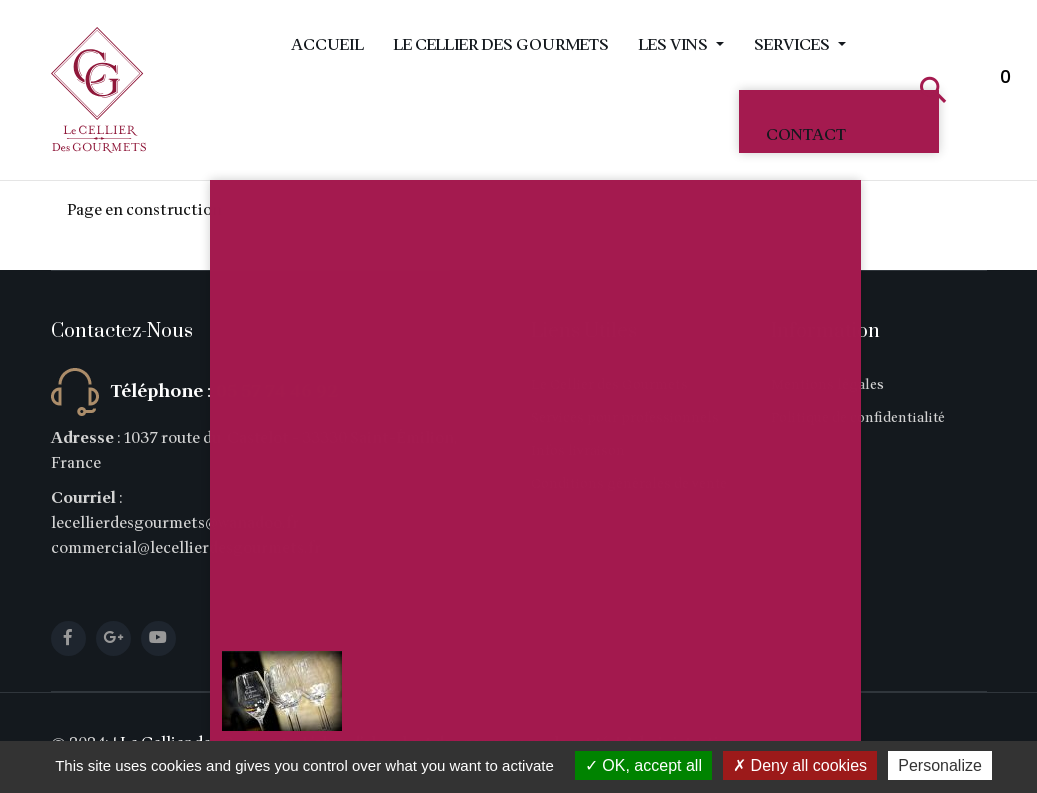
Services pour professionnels (625, 417)
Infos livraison (578, 450)
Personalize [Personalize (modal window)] (940, 765)
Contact (806, 135)
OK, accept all (643, 765)
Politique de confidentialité (858, 417)
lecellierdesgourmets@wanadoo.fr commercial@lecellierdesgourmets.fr (186, 535)
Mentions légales (827, 384)
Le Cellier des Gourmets (501, 45)
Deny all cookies (800, 765)
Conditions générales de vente (629, 483)
